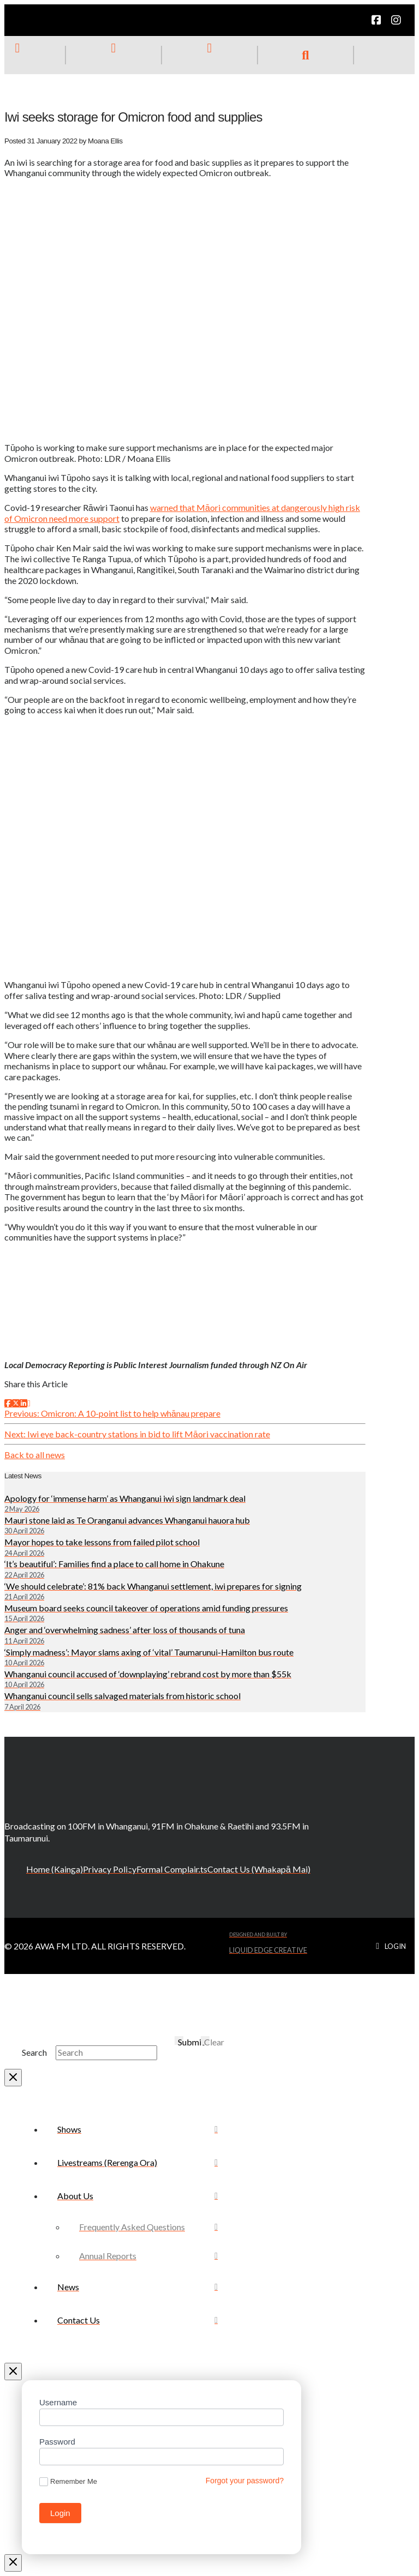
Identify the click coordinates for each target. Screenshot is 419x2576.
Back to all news (34, 1454)
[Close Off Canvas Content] (13, 2371)
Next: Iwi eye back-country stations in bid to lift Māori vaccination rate (137, 1434)
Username (58, 2402)
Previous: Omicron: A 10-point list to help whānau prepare (112, 1413)
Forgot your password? (245, 2480)
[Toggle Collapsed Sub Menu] (137, 2195)
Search (34, 2052)
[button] (305, 55)
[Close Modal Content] (13, 2077)
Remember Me (68, 2482)
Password (57, 2441)
